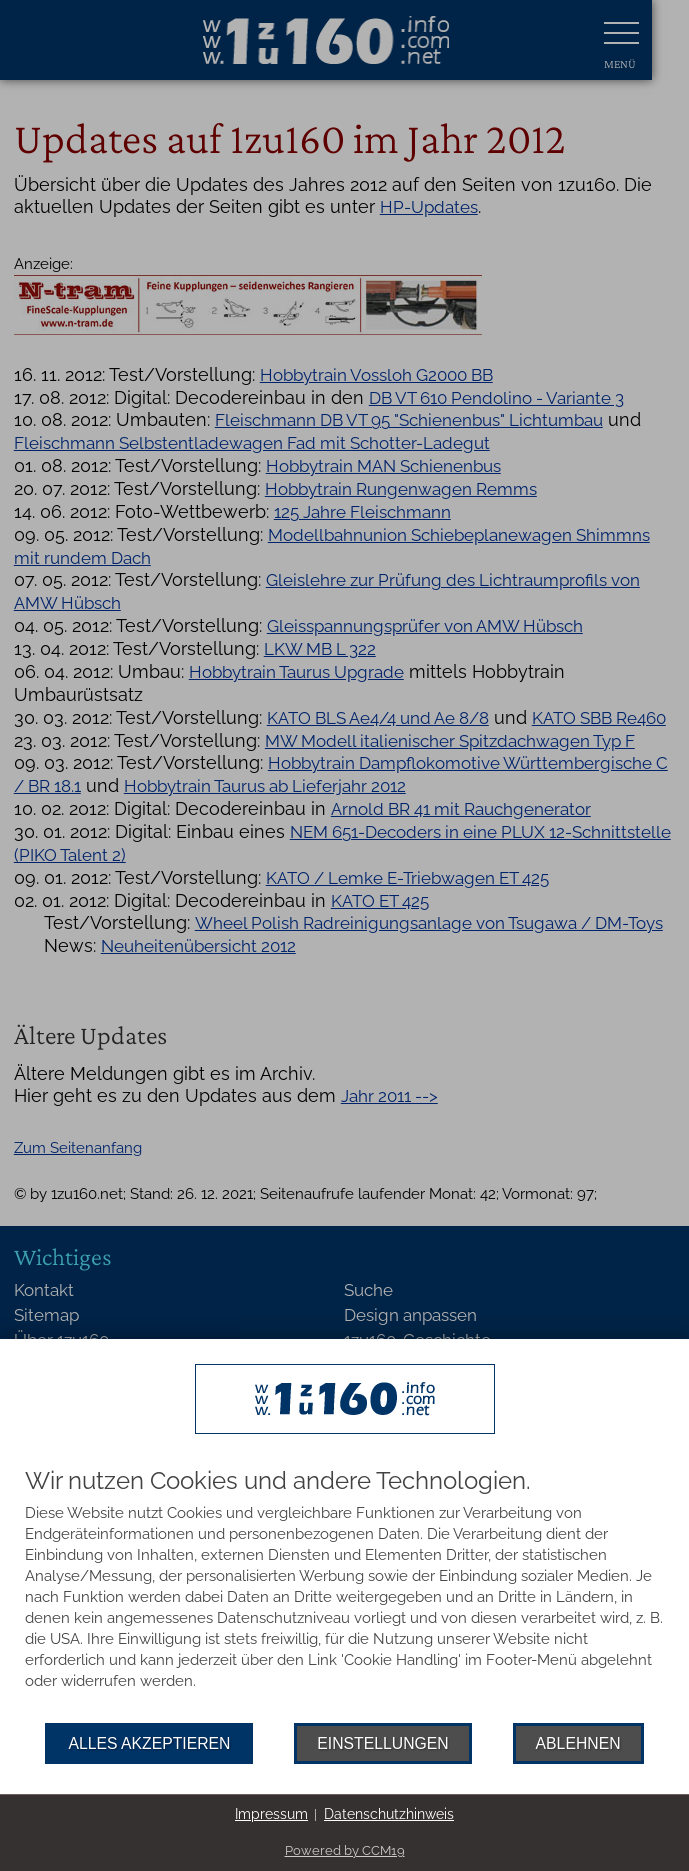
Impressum (271, 1814)
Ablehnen (578, 1743)
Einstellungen (382, 1743)
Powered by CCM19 (345, 1850)
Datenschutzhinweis (389, 1814)
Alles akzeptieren (149, 1743)
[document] (344, 1595)
